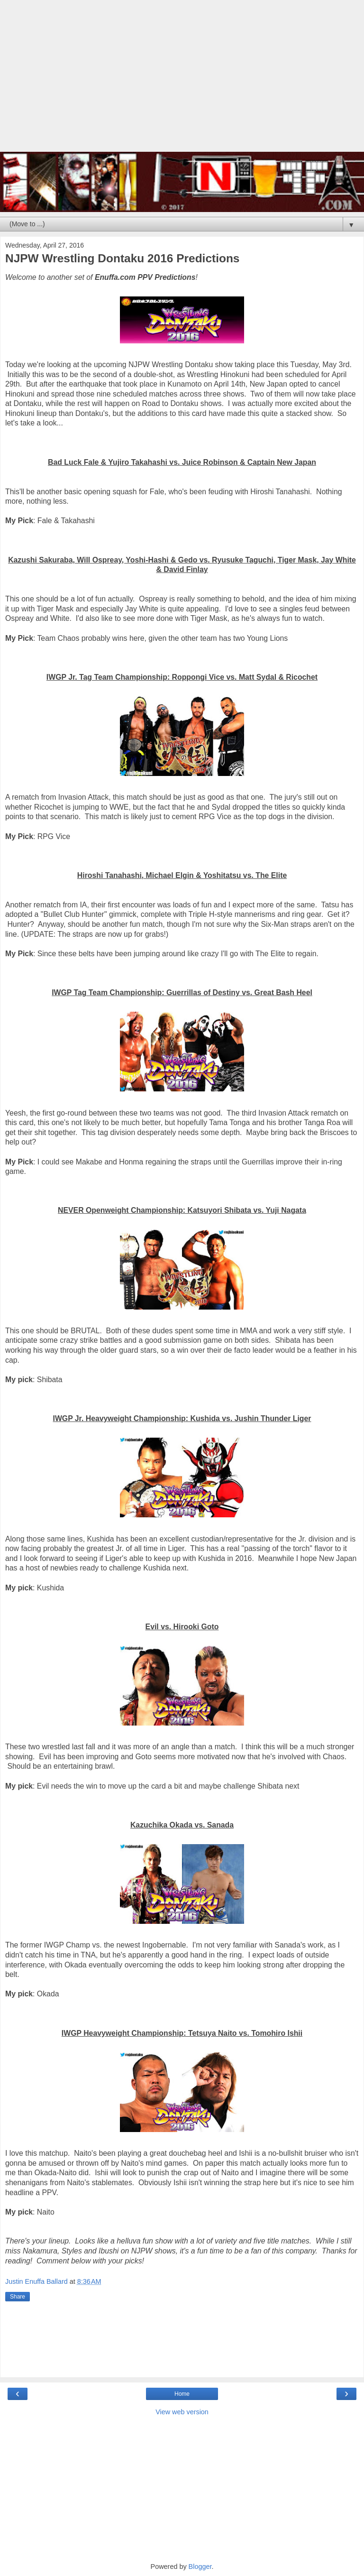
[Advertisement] (182, 80)
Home (182, 2394)
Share (17, 2296)
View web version (182, 2412)
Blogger (200, 2566)
